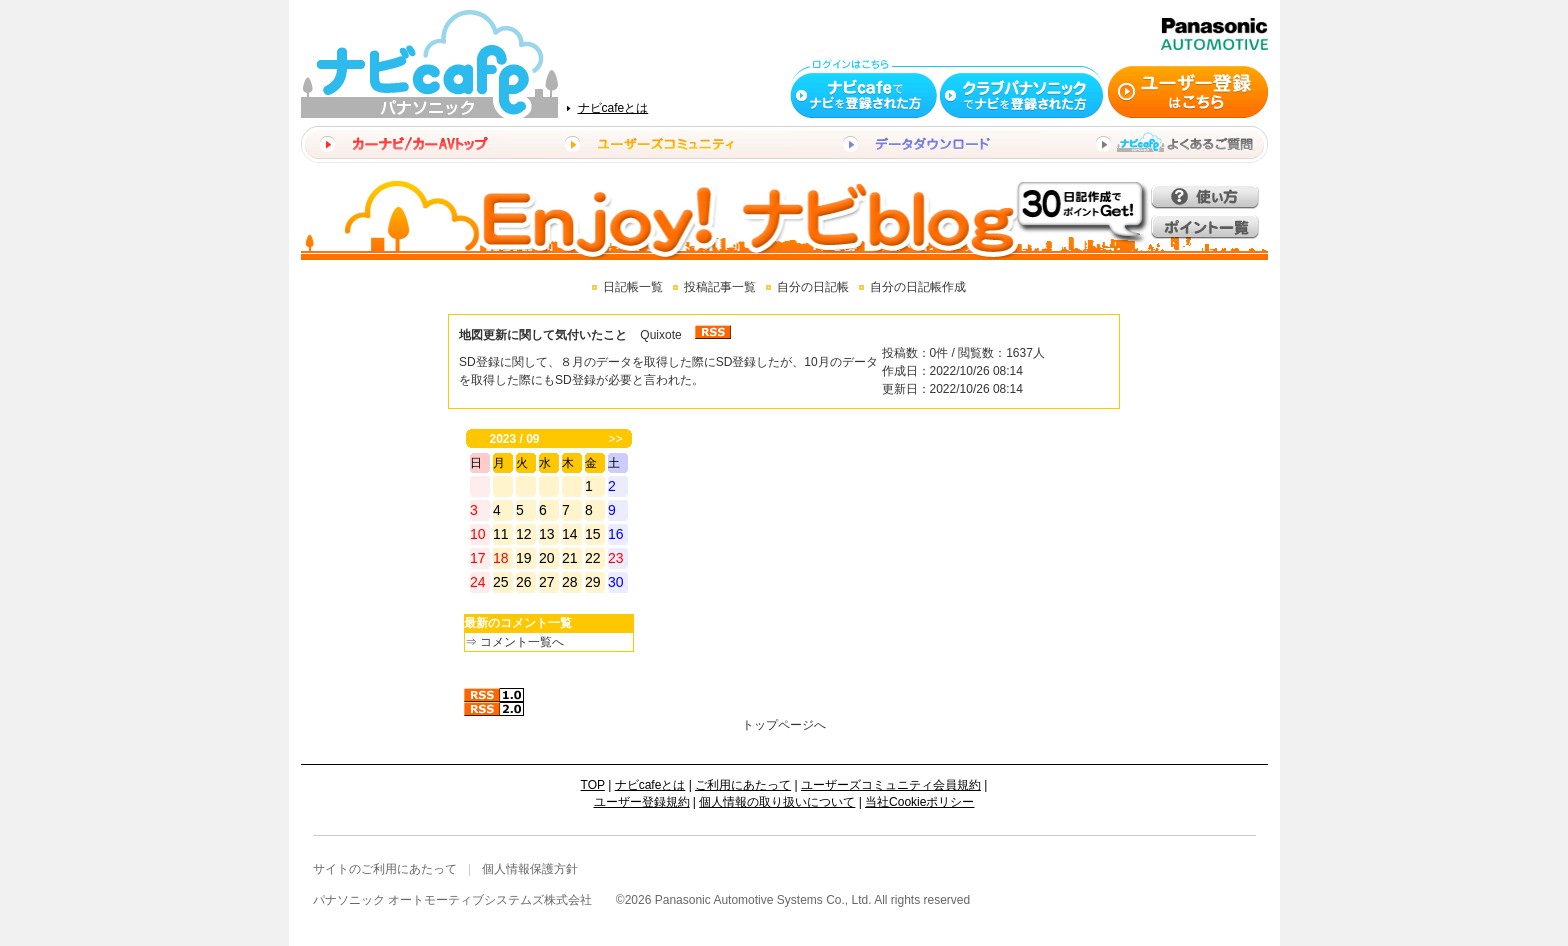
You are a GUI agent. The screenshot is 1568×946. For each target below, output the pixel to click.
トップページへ (784, 725)
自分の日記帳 (813, 287)
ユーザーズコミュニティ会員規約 (891, 785)
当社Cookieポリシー (919, 802)
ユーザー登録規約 (642, 802)
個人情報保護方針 (530, 869)
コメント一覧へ (522, 642)
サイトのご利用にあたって (385, 869)
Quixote (660, 335)
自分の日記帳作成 (918, 287)
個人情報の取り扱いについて (777, 802)
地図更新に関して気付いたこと (543, 335)
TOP (593, 785)
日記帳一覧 (633, 287)
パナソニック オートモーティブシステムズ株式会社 (452, 900)
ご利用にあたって (743, 785)
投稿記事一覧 (720, 287)
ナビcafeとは (613, 108)
